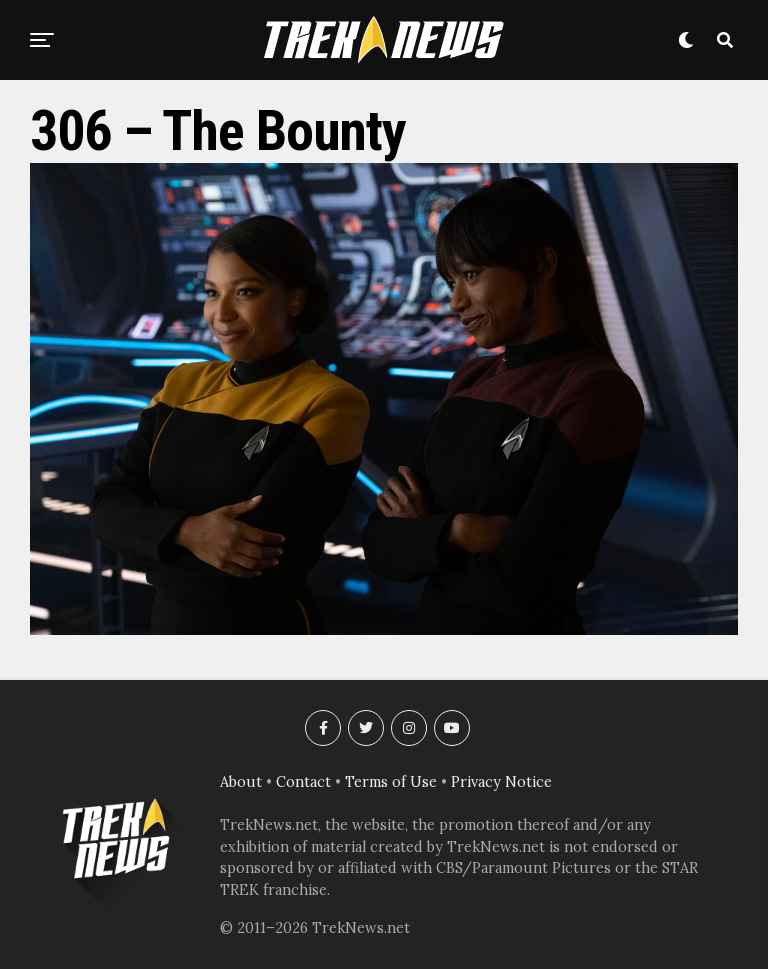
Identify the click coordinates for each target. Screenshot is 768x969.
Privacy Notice (501, 782)
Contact (303, 782)
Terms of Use (391, 782)
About (241, 782)
